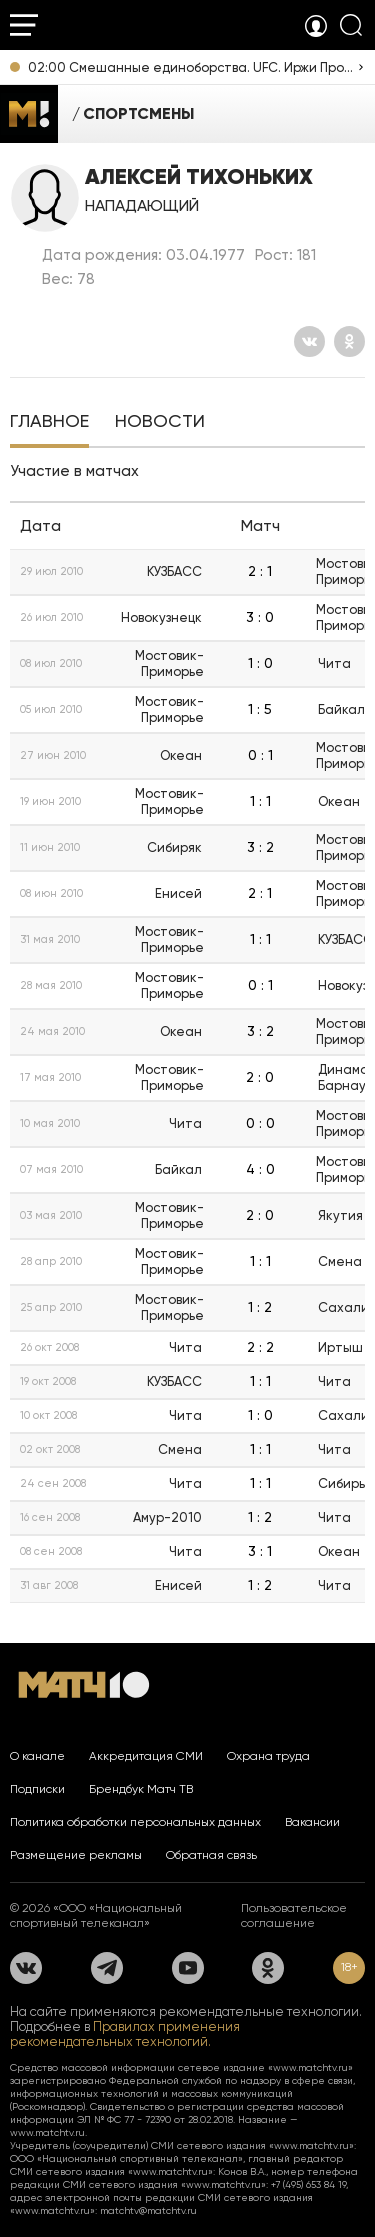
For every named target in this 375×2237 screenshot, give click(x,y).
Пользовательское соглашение (294, 1915)
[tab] (49, 423)
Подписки (37, 1789)
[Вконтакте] (309, 341)
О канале (37, 1756)
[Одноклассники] (349, 341)
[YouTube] (188, 1968)
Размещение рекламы (76, 1855)
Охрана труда (268, 1756)
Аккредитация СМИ (146, 1756)
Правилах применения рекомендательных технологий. (125, 2034)
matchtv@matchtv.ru (148, 2210)
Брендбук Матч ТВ (141, 1789)
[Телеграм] (107, 1968)
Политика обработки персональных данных (135, 1822)
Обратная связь (211, 1855)
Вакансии (312, 1822)
